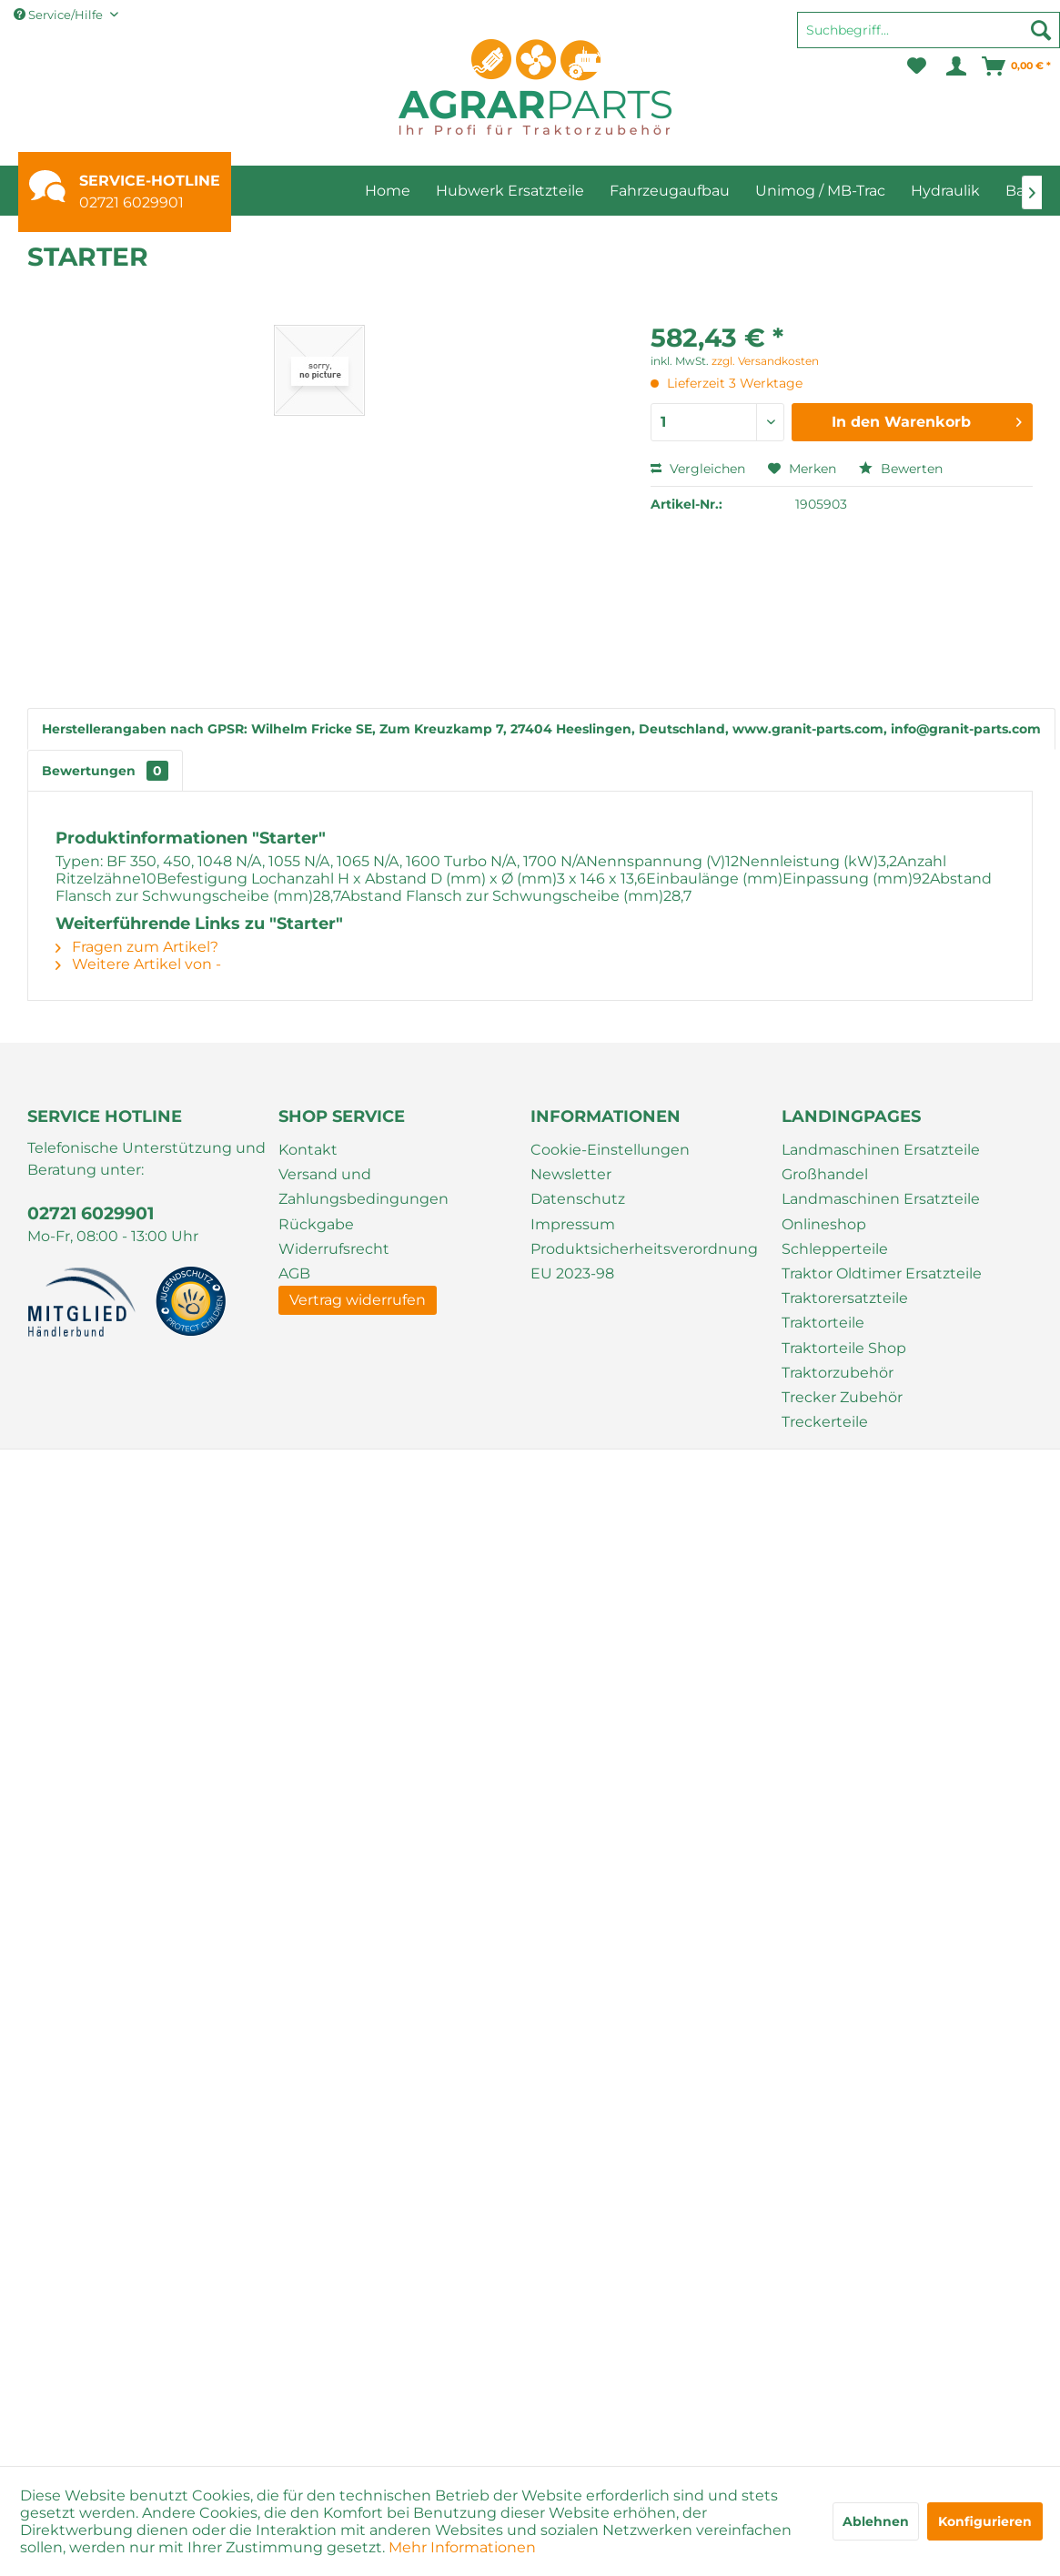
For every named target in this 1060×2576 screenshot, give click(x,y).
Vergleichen (698, 468)
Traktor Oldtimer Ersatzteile (882, 1273)
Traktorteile (823, 1322)
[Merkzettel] (916, 66)
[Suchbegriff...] (928, 30)
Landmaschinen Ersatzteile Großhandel (881, 1162)
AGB (294, 1273)
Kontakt (308, 1149)
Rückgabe (316, 1224)
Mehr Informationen (462, 2547)
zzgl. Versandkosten (765, 361)
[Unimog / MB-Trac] (820, 191)
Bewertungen (105, 771)
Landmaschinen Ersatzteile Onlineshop (881, 1211)
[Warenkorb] (1017, 66)
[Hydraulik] (945, 191)
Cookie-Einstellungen (610, 1149)
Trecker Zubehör (842, 1397)
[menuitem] (928, 38)
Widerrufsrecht (333, 1249)
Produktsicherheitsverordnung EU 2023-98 (644, 1261)
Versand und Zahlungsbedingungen (363, 1186)
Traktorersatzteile (845, 1298)
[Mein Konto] (955, 66)
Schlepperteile (835, 1249)
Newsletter (570, 1174)
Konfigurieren (985, 2521)
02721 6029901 (131, 202)
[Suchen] (1041, 30)
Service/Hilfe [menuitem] (60, 14)
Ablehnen (876, 2521)
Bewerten (901, 468)
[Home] (387, 191)
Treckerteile (825, 1421)
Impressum (572, 1224)
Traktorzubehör (837, 1372)
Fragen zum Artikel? (137, 946)
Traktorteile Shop (844, 1348)
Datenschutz (577, 1198)
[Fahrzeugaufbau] (669, 191)
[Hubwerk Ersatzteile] (510, 191)
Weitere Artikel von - (138, 964)
